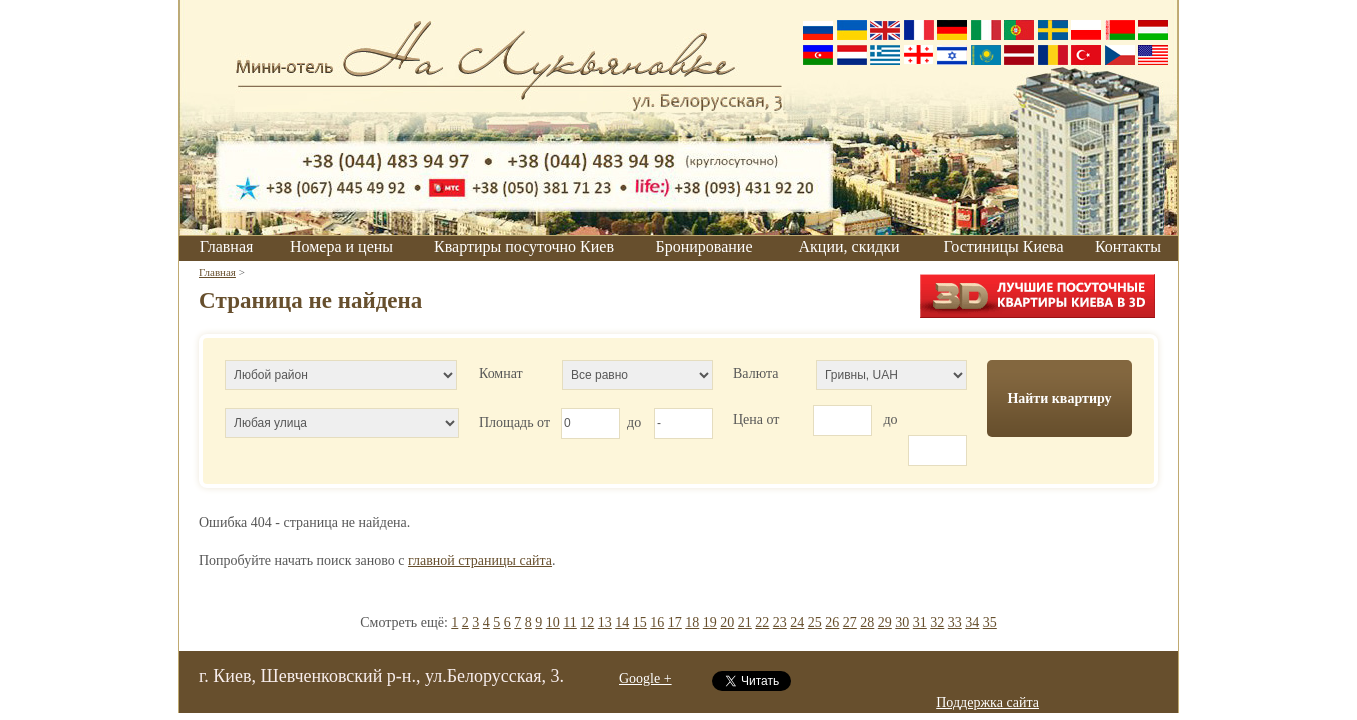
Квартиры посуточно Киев (524, 246)
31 (920, 622)
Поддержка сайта (987, 702)
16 (657, 622)
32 (937, 622)
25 (815, 622)
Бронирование (704, 246)
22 (762, 622)
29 (885, 622)
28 (867, 622)
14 (622, 622)
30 (902, 622)
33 (955, 622)
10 (553, 622)
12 (587, 622)
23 (780, 622)
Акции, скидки (849, 246)
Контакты (1128, 246)
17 (675, 622)
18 (692, 622)
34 (972, 622)
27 (850, 622)
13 (605, 622)
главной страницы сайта (480, 560)
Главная (227, 246)
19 (710, 622)
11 (569, 622)
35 (990, 622)
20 (727, 622)
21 (745, 622)
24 (797, 622)
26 (832, 622)
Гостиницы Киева (1003, 246)
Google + (645, 678)
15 (640, 622)
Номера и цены (341, 246)
